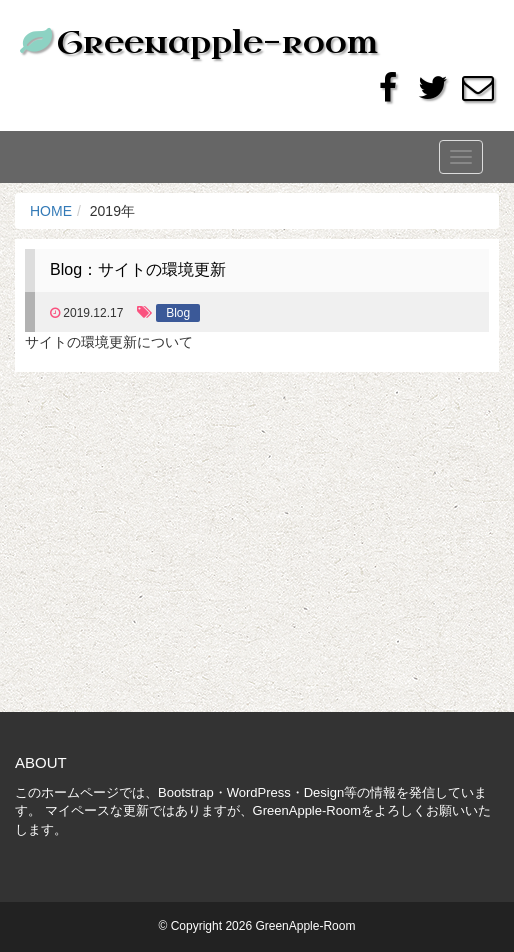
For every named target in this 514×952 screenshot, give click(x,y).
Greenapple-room (196, 42)
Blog (178, 313)
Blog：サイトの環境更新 (138, 269)
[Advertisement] (257, 552)
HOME (51, 211)
